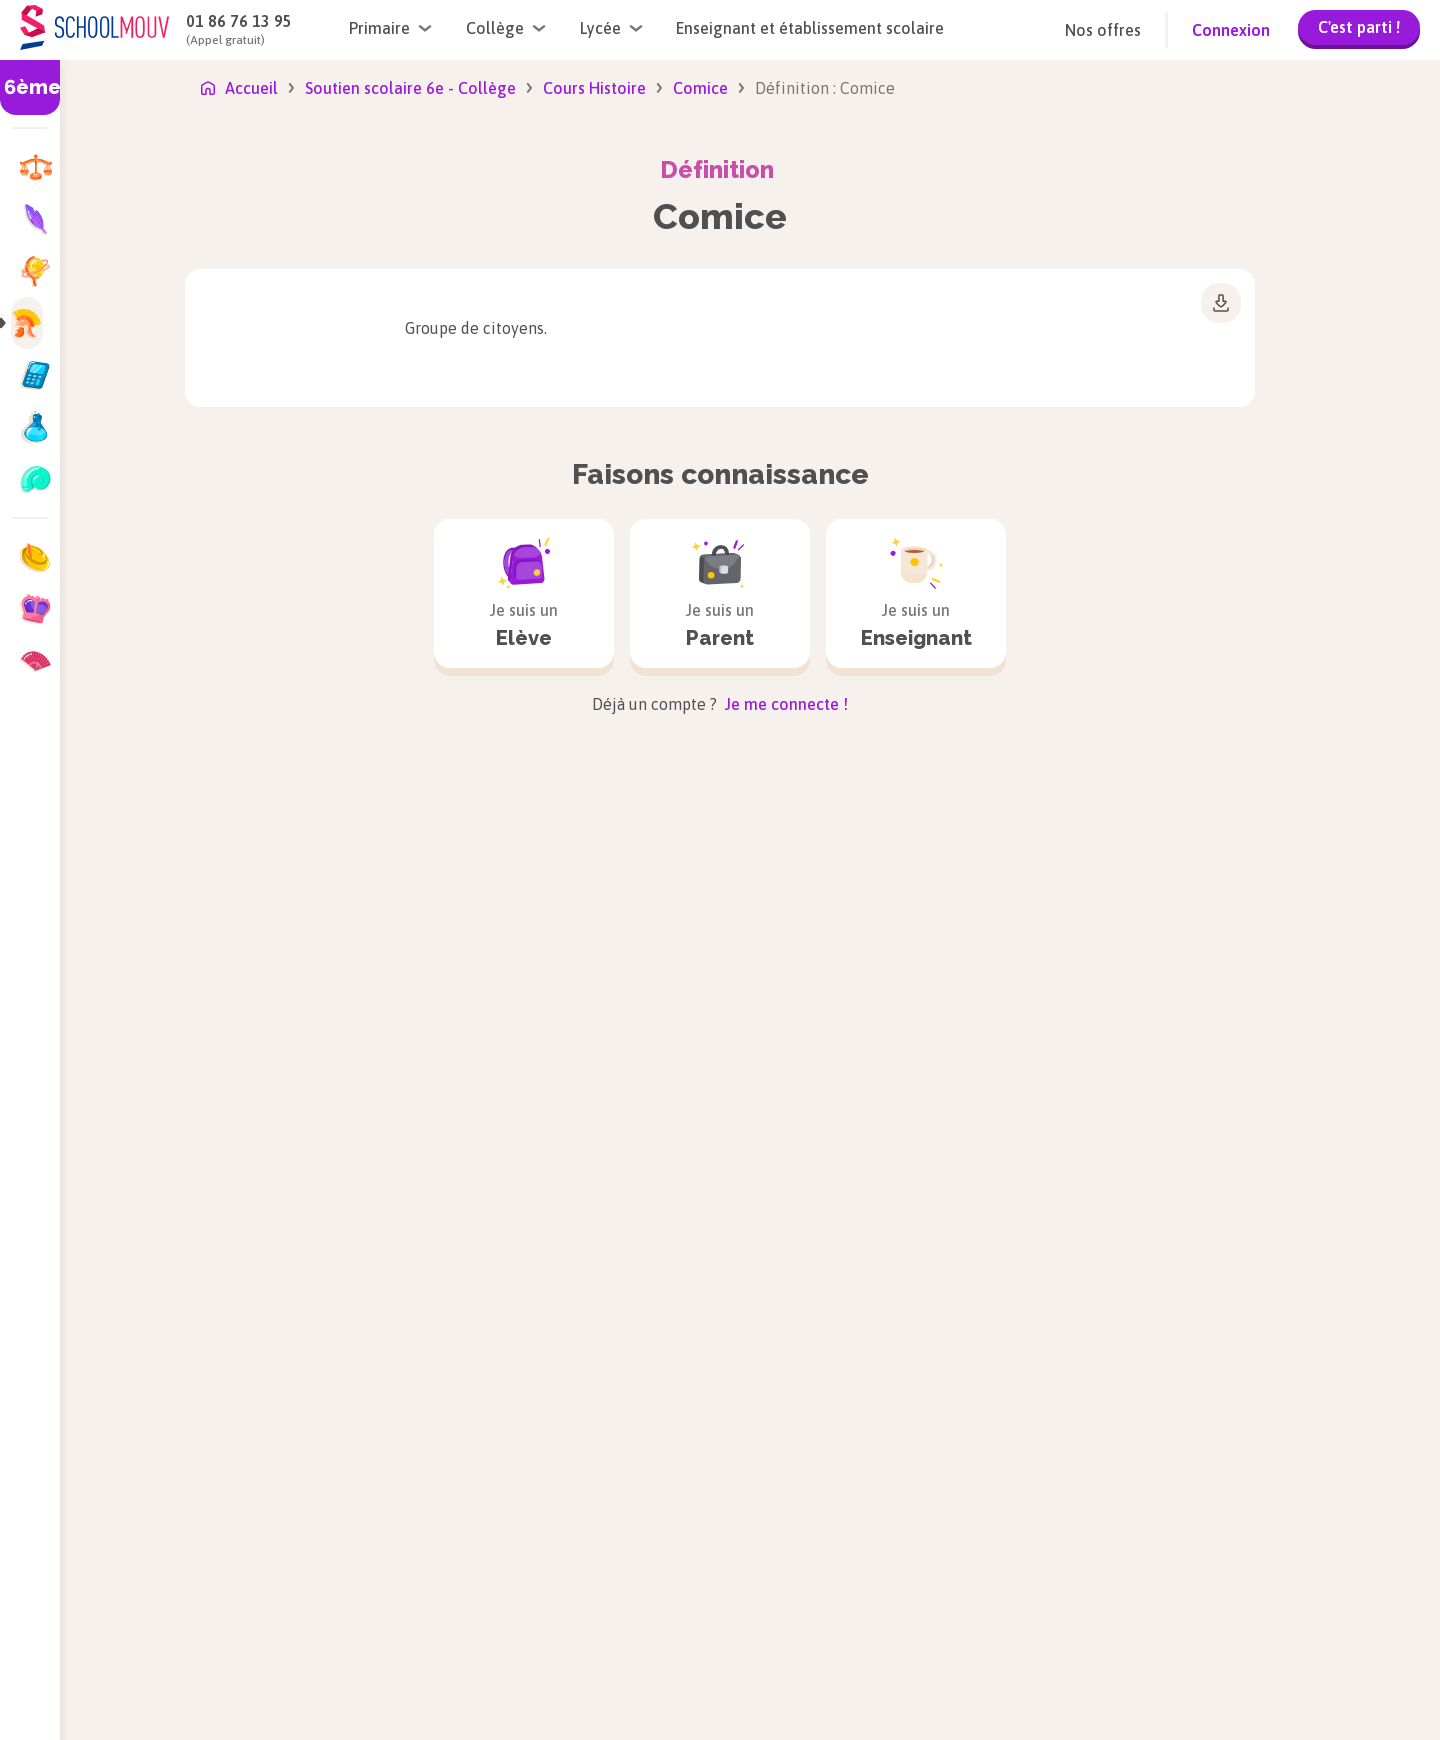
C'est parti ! (1359, 27)
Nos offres (1103, 30)
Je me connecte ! (784, 704)
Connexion (1231, 30)
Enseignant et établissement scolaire (810, 28)
